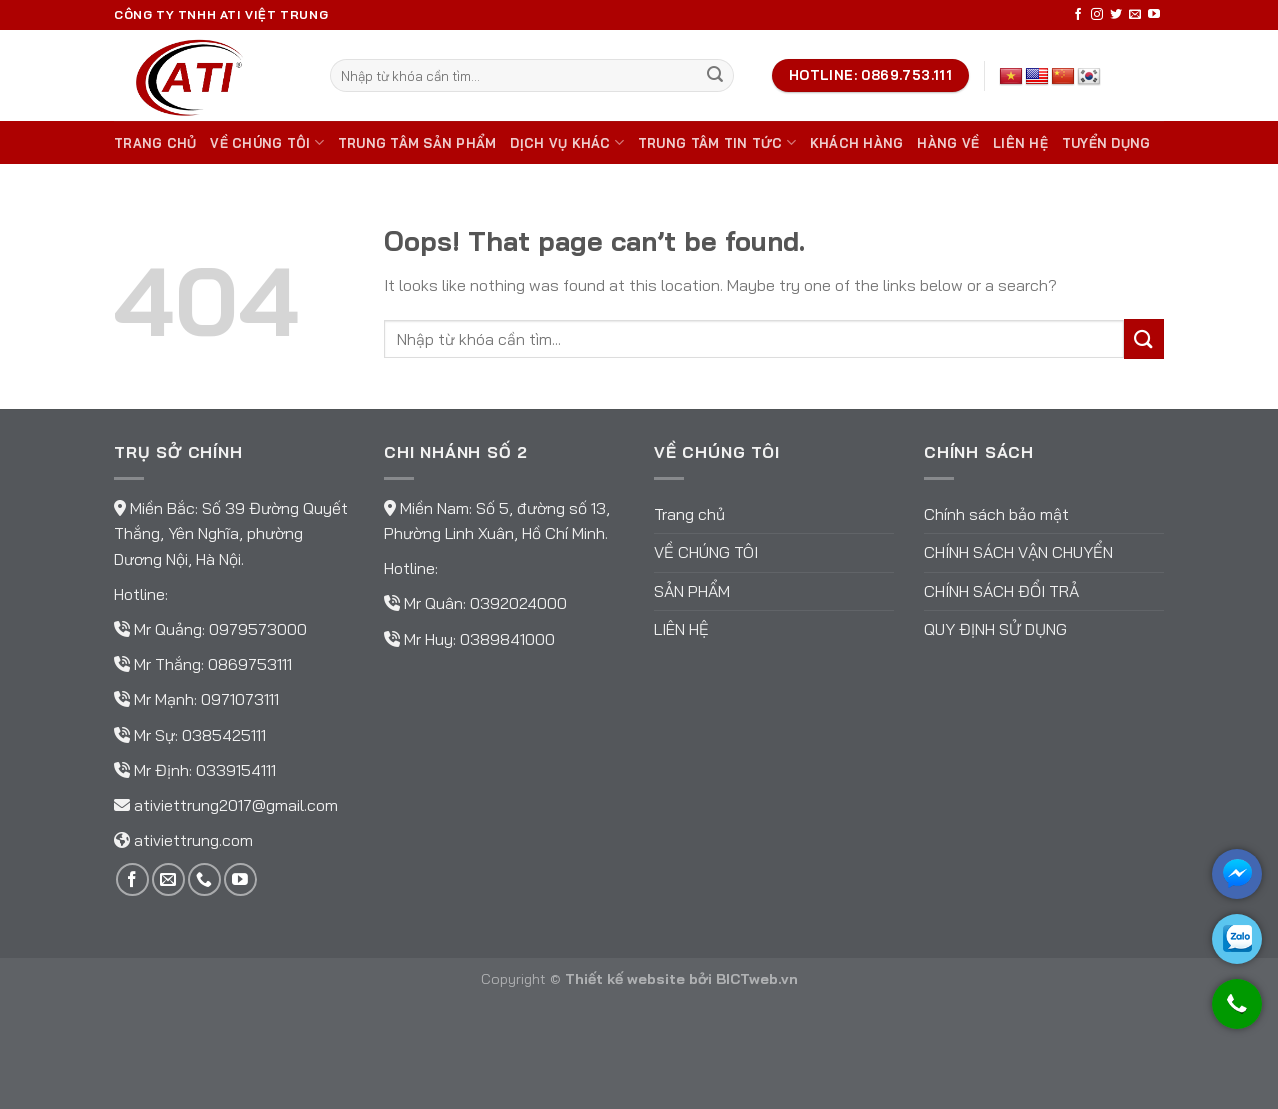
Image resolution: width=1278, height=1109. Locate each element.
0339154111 (236, 770)
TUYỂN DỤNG (1106, 143)
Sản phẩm (692, 591)
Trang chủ (155, 143)
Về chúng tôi (267, 142)
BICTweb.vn (757, 979)
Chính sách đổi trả (1001, 591)
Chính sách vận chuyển (1018, 552)
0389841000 (507, 639)
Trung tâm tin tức (717, 142)
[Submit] (715, 76)
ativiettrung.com (193, 840)
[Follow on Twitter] (1116, 15)
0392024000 (518, 603)
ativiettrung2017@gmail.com (236, 805)
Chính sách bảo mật (996, 514)
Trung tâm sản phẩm (417, 143)
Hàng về (948, 143)
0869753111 (250, 664)
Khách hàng (857, 143)
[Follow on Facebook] (1078, 15)
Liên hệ (1020, 143)
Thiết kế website (625, 979)
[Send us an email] (1135, 15)
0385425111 (224, 735)
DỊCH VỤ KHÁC (567, 142)
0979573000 (258, 629)
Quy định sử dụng (995, 629)
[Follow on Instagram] (1097, 15)
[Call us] (204, 879)
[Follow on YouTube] (1154, 15)
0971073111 (240, 699)
